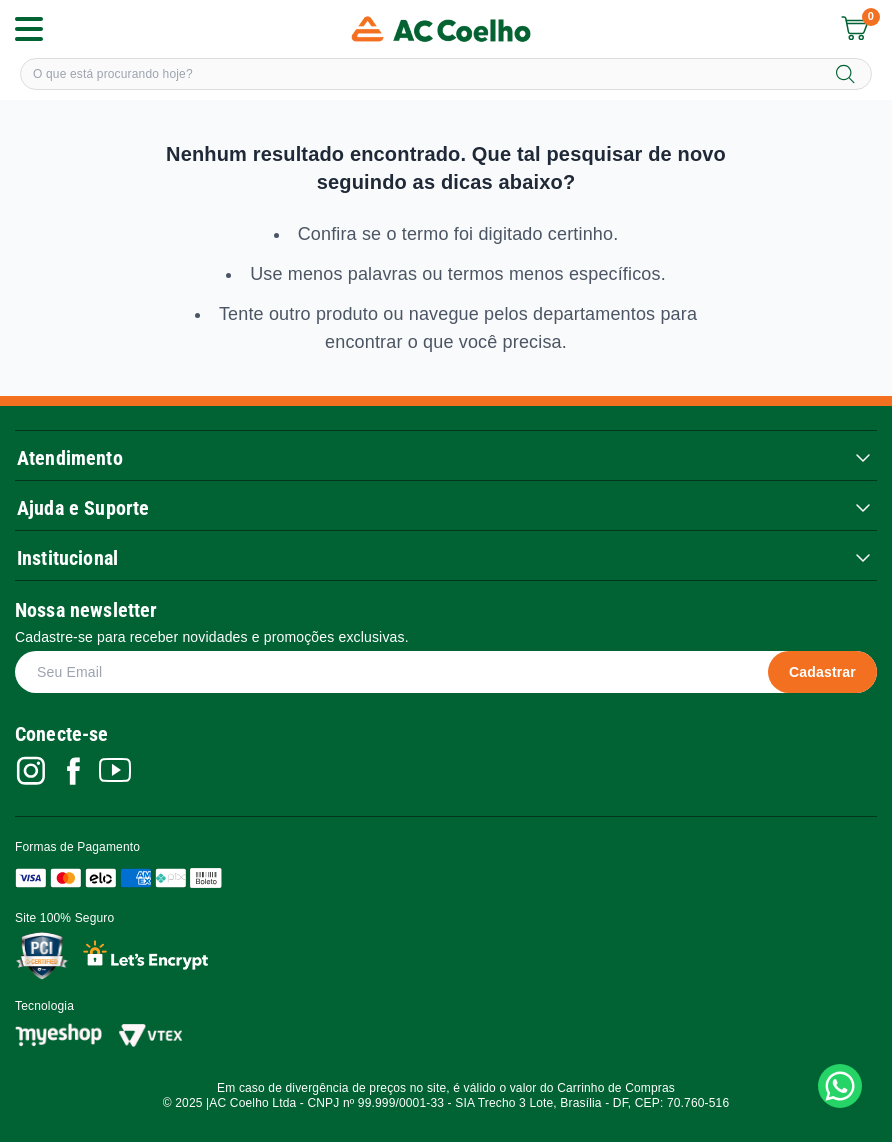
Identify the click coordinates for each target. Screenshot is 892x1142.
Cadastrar (822, 672)
